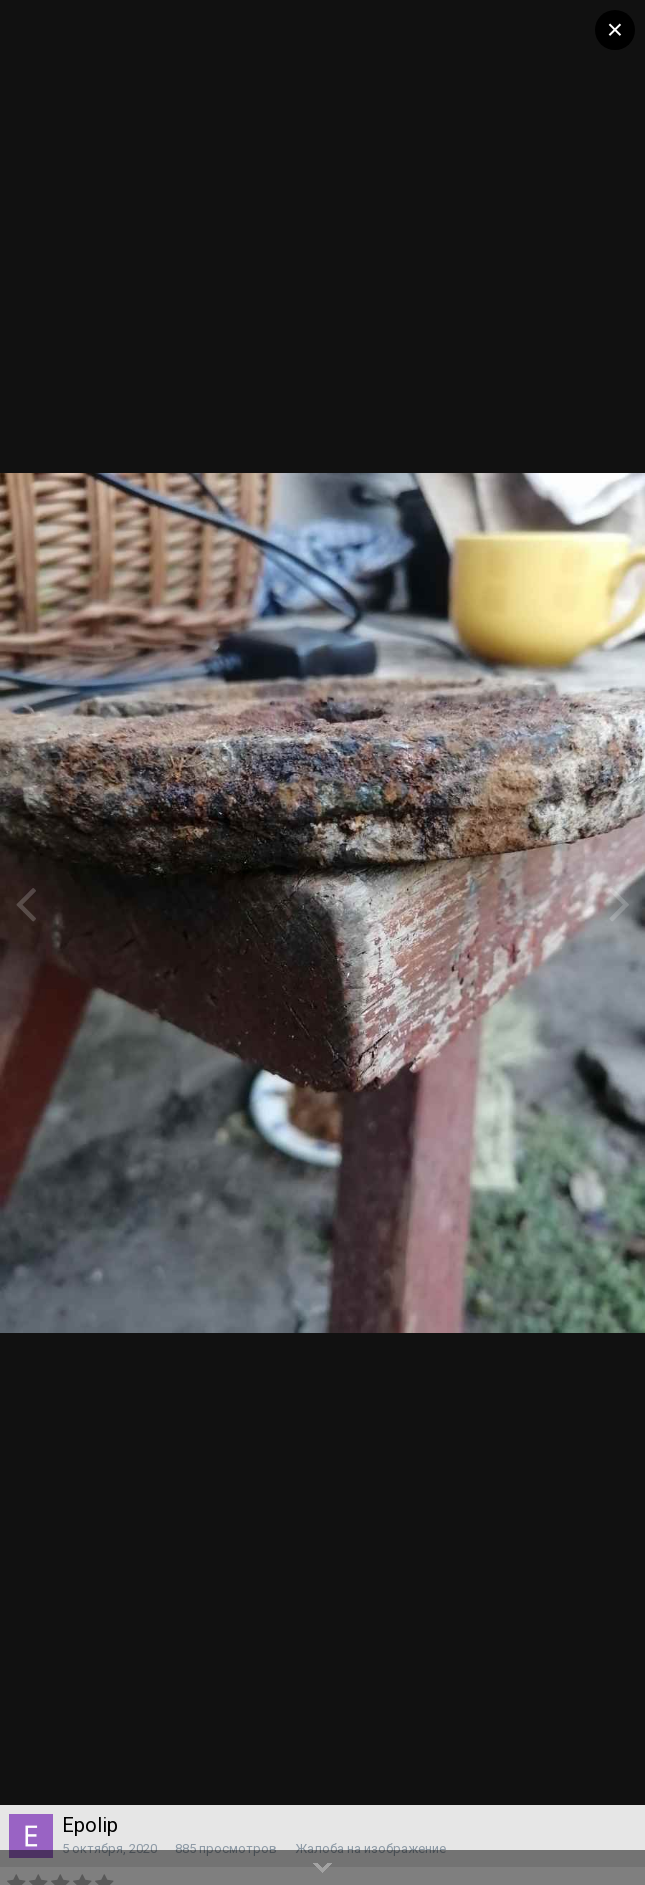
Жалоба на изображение (370, 1848)
